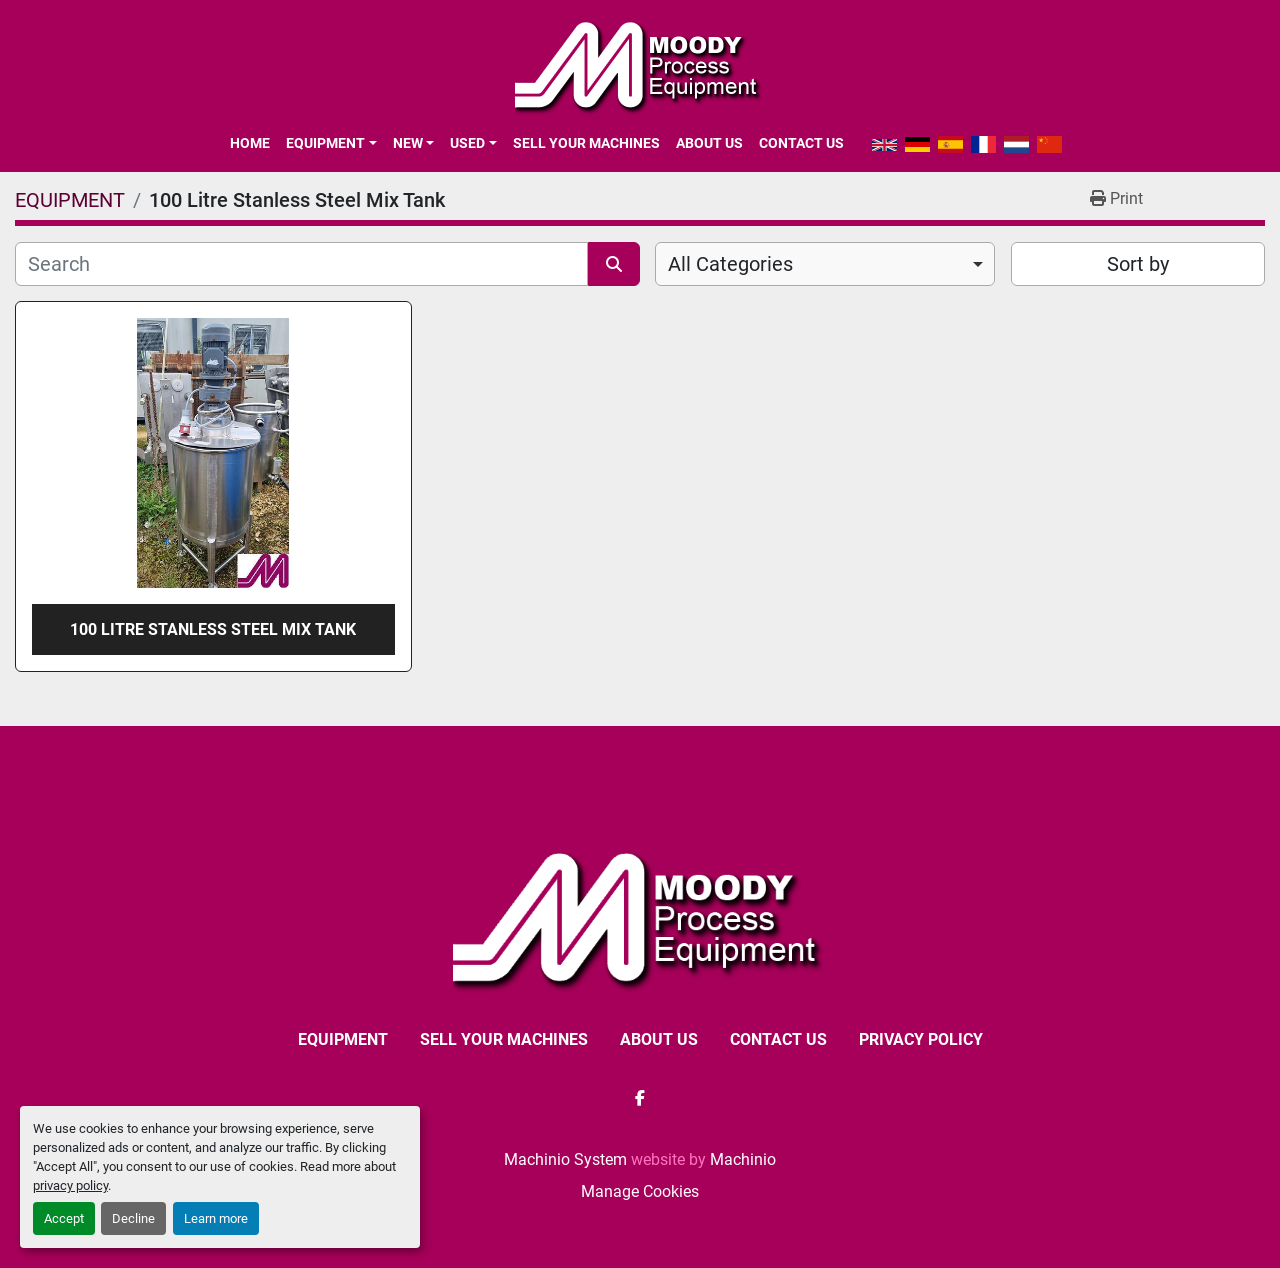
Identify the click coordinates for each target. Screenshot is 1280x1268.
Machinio (743, 1159)
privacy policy (70, 1185)
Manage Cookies (640, 1191)
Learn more (216, 1218)
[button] (331, 143)
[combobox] (825, 264)
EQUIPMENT (325, 143)
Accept (64, 1218)
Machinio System (565, 1159)
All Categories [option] (730, 264)
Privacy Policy (921, 1039)
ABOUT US (709, 143)
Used (467, 143)
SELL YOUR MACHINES (586, 143)
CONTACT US (801, 143)
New (408, 143)
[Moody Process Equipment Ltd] (640, 917)
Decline (133, 1218)
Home (250, 143)
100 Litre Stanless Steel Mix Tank (213, 629)
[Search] (301, 264)
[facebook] (640, 1098)
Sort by (1138, 264)
